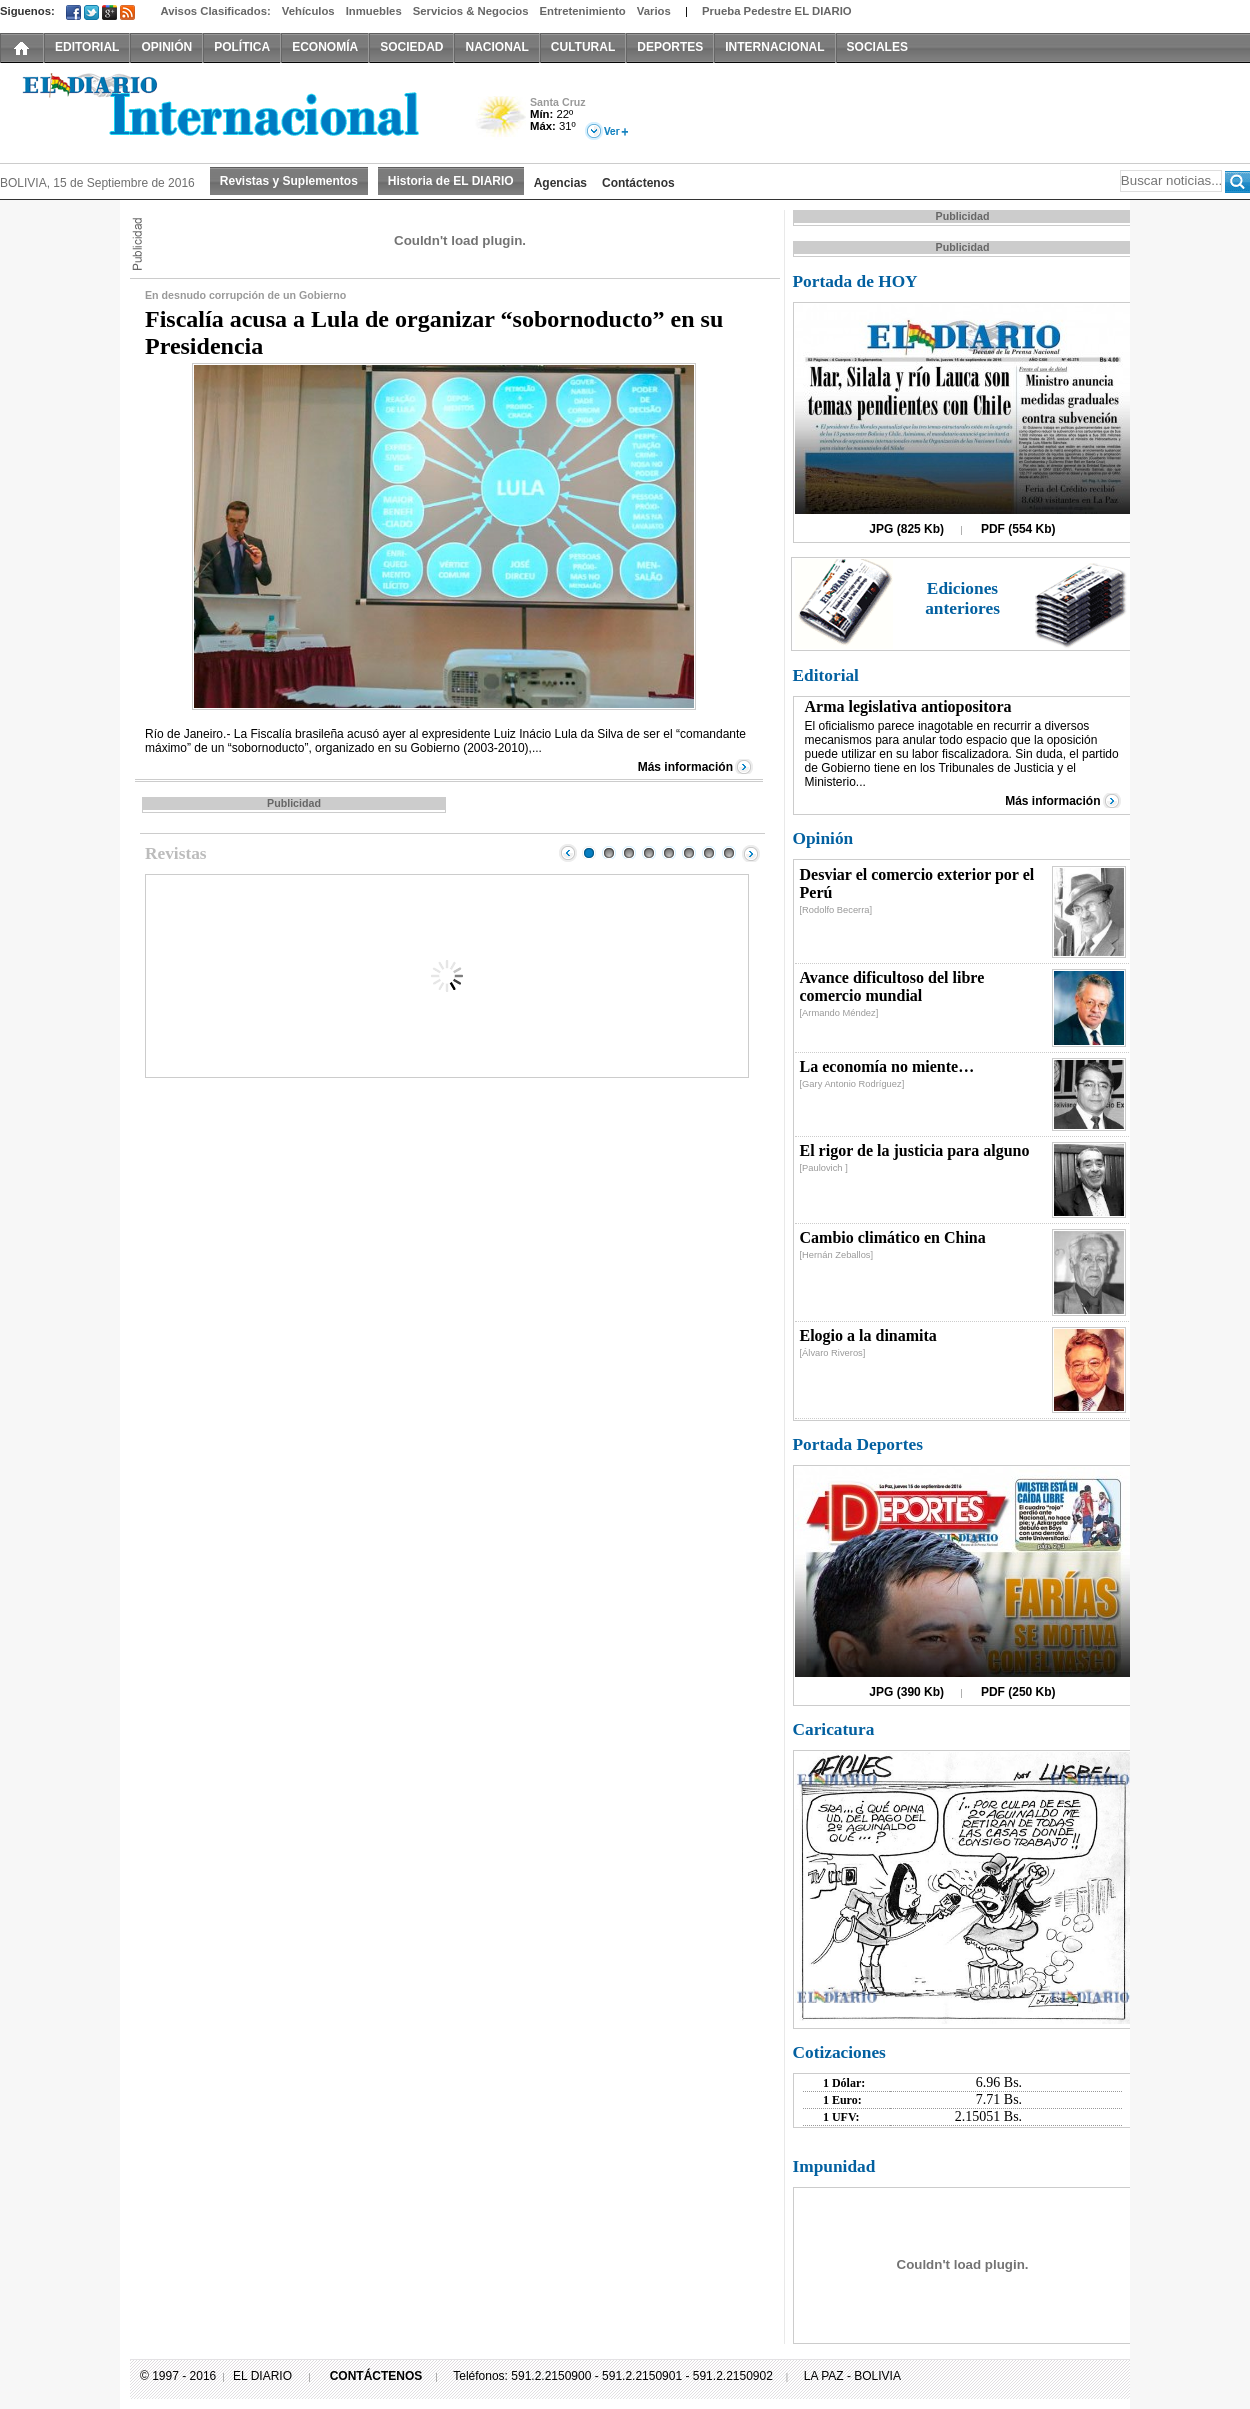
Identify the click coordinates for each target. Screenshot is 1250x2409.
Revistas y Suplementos (289, 181)
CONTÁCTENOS (376, 2376)
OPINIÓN (166, 47)
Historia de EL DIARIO (451, 181)
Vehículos (308, 11)
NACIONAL (496, 47)
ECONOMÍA (325, 47)
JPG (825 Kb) (906, 529)
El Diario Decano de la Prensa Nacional (225, 111)
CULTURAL (583, 47)
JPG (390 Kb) (906, 1692)
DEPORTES (670, 47)
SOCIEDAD (411, 47)
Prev (568, 853)
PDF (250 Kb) (1018, 1692)
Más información (685, 767)
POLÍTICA (242, 47)
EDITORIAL (87, 47)
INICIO (22, 47)
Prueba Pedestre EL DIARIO (777, 11)
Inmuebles (374, 11)
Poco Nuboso (502, 123)
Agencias (560, 183)
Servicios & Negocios (471, 11)
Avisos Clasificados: (215, 11)
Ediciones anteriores (962, 598)
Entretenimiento (583, 11)
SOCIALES (877, 47)
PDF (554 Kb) (1018, 529)
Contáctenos (638, 183)
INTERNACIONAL (774, 47)
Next (751, 853)
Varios (654, 11)
